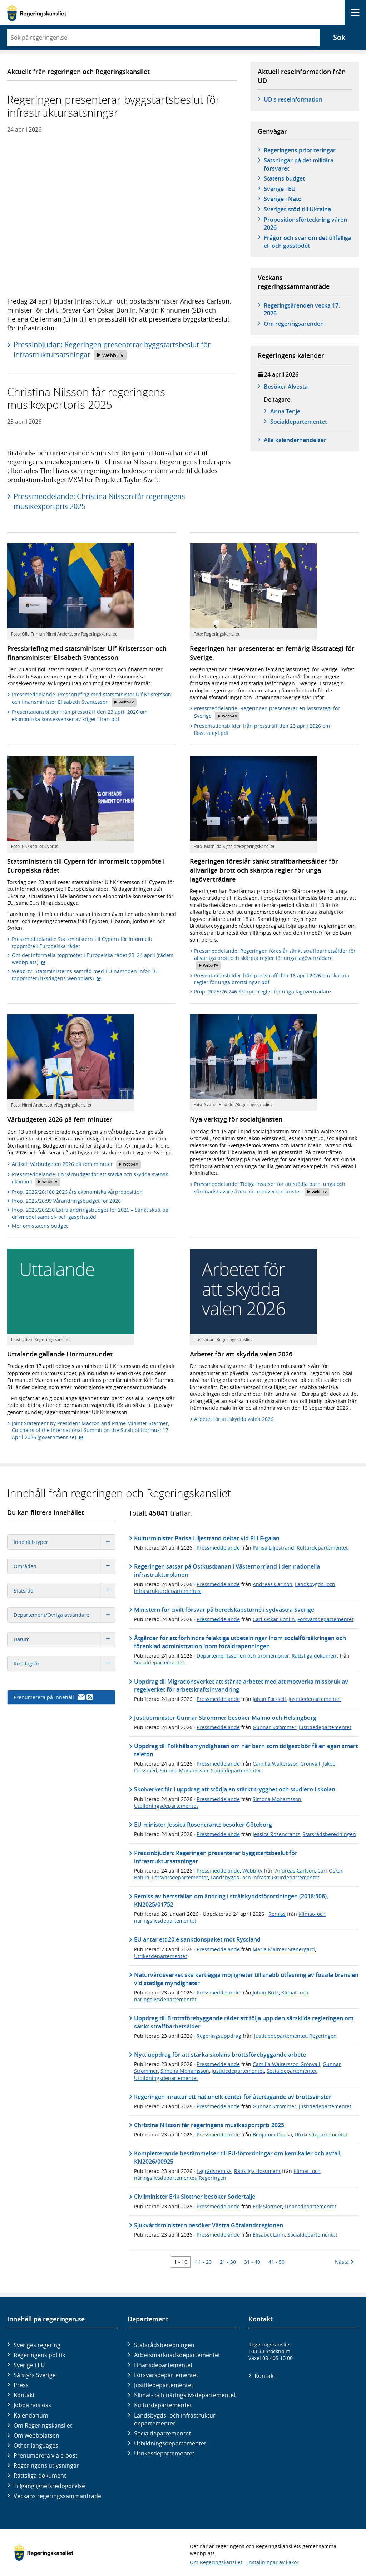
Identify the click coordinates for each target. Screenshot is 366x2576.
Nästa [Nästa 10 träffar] (344, 2261)
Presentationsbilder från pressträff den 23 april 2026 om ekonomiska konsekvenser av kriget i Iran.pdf (80, 715)
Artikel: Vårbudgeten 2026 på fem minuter (76, 1164)
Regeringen (323, 2035)
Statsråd (64, 1590)
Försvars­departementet (166, 2375)
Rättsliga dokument (315, 1655)
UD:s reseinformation (293, 99)
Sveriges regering (37, 2345)
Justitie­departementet (163, 2385)
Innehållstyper (64, 1542)
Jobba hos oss (32, 2405)
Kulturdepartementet (322, 1547)
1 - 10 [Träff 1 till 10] (180, 2261)
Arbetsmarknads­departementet (177, 2355)
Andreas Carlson (272, 1584)
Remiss (277, 1913)
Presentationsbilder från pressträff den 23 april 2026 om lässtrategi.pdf (262, 729)
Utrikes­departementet (164, 2453)
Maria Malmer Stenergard (284, 1949)
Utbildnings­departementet (170, 2443)
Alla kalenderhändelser (295, 440)
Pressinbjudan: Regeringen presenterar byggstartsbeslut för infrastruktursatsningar (112, 350)
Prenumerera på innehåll (53, 1697)
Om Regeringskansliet (43, 2425)
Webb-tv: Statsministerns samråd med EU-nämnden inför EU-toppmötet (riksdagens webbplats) (85, 975)
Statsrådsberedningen (329, 1834)
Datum (64, 1639)
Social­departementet (162, 2433)
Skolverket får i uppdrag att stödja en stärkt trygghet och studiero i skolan (234, 1789)
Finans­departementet (163, 2365)
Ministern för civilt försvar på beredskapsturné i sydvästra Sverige (224, 1610)
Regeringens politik (39, 2355)
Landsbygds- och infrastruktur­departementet (175, 2419)
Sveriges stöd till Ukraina (297, 209)
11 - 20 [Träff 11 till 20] (204, 2261)
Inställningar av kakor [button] (273, 2562)
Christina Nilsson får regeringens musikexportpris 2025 (209, 2125)
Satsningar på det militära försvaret (298, 164)
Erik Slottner (267, 2206)
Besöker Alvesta (286, 387)
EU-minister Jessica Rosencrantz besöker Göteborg (203, 1825)
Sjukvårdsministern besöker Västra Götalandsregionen (208, 2225)
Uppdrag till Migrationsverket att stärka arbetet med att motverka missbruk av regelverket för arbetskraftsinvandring (241, 1685)
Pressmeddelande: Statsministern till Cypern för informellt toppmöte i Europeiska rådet (82, 943)
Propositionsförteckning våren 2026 (305, 223)
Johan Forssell (269, 1699)
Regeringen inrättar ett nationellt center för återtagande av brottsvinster (232, 2097)
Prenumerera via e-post (46, 2455)
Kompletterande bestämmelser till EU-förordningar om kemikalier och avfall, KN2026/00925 (238, 2157)
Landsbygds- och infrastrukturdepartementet (265, 1877)
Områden (64, 1566)
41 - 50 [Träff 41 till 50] (276, 2261)
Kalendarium (31, 2415)
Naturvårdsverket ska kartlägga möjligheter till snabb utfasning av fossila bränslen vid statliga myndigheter (246, 1979)
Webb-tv (252, 1870)
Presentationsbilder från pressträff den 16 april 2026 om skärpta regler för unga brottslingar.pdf (271, 979)
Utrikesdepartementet (160, 1956)
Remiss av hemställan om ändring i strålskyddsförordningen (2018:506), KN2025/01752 (231, 1900)
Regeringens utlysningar (46, 2465)
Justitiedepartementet (314, 1699)
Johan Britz (266, 1992)
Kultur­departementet (163, 2405)
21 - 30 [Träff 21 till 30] (228, 2261)
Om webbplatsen (36, 2435)
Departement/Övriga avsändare (64, 1615)
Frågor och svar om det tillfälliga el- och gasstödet (307, 242)
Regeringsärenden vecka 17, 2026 (302, 309)
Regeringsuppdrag (219, 2035)
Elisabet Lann (269, 2234)
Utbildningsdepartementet (166, 1805)
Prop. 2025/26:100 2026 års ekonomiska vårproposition (77, 1191)
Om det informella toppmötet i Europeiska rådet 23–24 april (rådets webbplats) (92, 959)
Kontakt (24, 2395)
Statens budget (284, 178)
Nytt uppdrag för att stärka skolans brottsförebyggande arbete (220, 2055)
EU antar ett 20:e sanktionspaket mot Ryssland (197, 1939)
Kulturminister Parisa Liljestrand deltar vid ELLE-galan (207, 1538)
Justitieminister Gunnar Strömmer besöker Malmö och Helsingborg (225, 1718)
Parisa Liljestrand (273, 1547)
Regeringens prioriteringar (300, 150)
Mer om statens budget (40, 1225)
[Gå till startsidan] (36, 12)
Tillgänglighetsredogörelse (49, 2486)
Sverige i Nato (283, 199)
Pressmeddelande (218, 1547)
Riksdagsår (64, 1663)
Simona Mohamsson (184, 1770)
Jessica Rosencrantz (276, 1834)
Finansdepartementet (310, 2206)
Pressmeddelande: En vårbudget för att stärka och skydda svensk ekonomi (90, 1178)
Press (21, 2385)
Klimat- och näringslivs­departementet (185, 2395)
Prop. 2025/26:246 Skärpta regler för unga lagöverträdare (262, 991)
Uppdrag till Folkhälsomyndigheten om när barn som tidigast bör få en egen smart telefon (246, 1750)
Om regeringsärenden (294, 324)
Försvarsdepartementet (325, 1619)
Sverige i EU (280, 189)
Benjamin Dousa (272, 2134)
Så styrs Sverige (35, 2375)
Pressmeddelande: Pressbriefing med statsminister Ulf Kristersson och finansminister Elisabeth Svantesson (91, 698)
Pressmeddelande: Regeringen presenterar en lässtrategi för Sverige (267, 712)
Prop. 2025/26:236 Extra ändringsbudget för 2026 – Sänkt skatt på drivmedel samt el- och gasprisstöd (90, 1213)
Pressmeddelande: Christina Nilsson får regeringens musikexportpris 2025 (99, 501)
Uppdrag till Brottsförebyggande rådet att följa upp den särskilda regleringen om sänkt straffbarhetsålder (243, 2022)
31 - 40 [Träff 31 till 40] (252, 2261)
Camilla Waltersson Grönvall (286, 1763)
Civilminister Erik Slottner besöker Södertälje (194, 2196)
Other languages (36, 2445)
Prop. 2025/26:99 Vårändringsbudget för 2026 (66, 1200)
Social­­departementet (298, 422)
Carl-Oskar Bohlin (274, 1619)
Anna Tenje (285, 411)
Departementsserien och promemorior (243, 1655)
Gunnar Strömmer (274, 1727)
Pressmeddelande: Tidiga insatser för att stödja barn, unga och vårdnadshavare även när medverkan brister (269, 1188)
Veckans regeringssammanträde (57, 2496)
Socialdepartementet (159, 1662)
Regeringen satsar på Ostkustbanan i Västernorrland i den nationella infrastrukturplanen (227, 1570)
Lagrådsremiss (214, 2171)
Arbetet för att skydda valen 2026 (233, 1418)
